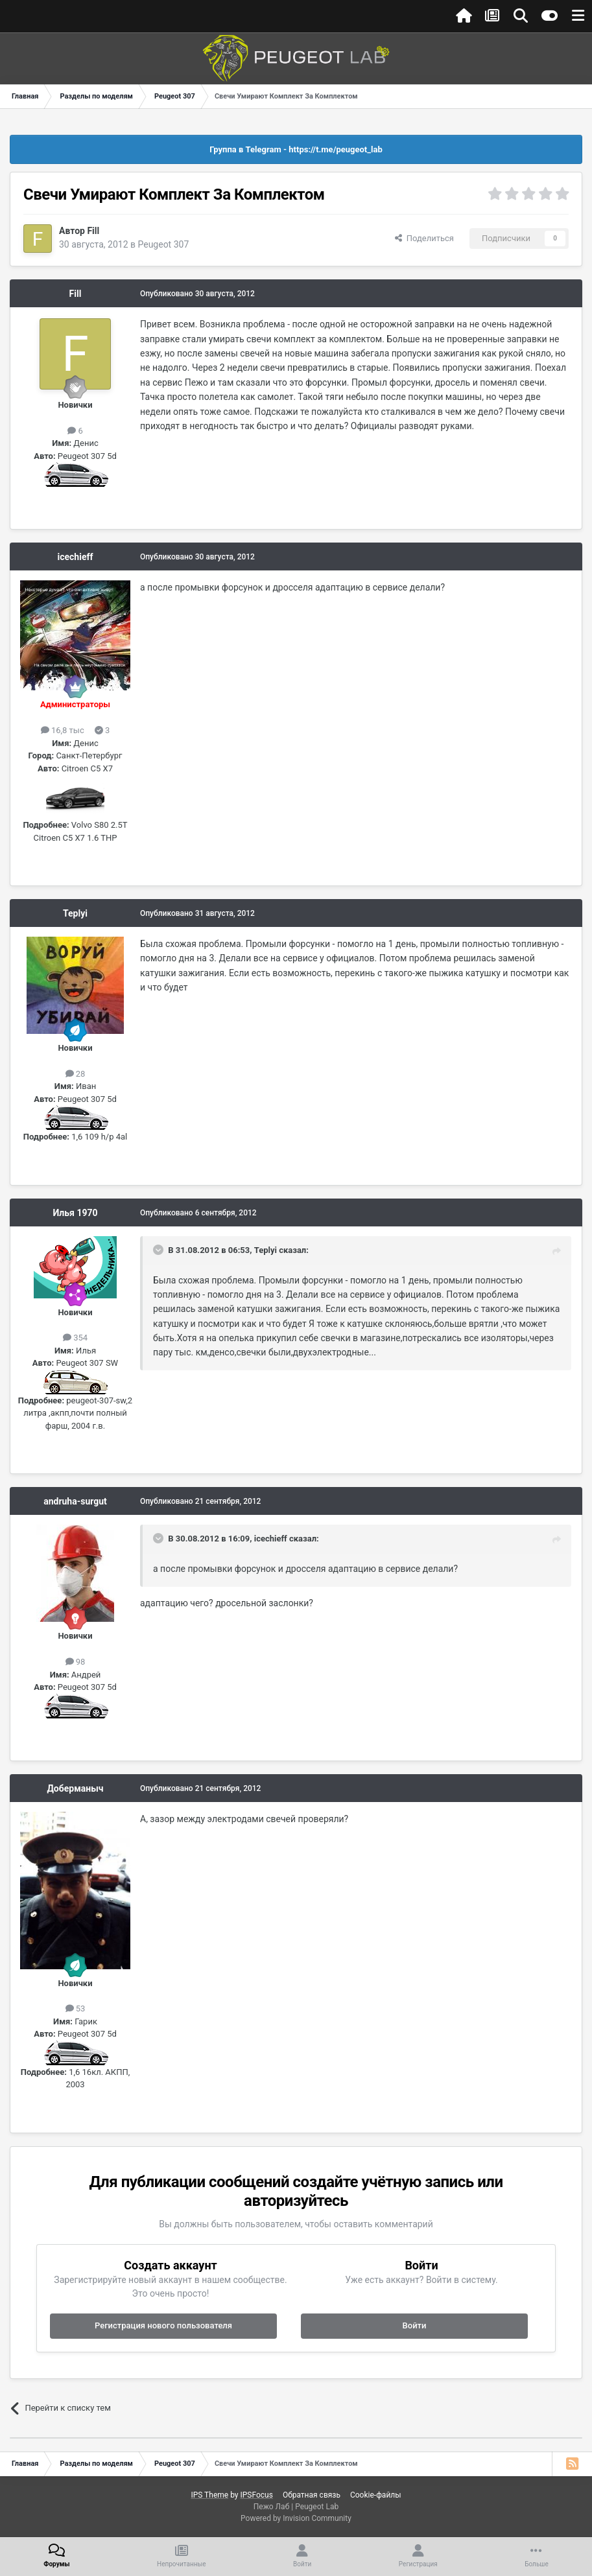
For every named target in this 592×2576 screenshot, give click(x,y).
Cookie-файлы (375, 2495)
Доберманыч (75, 1788)
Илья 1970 (75, 1213)
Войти (415, 2325)
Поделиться (424, 238)
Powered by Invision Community (296, 2518)
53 (75, 2008)
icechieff (75, 557)
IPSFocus (256, 2495)
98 (75, 1662)
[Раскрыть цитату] (159, 1250)
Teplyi (75, 913)
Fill (93, 231)
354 (75, 1337)
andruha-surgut (75, 1501)
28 (75, 1074)
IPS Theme (209, 2495)
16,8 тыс (62, 730)
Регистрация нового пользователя (163, 2325)
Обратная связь (311, 2495)
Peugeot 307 (163, 244)
